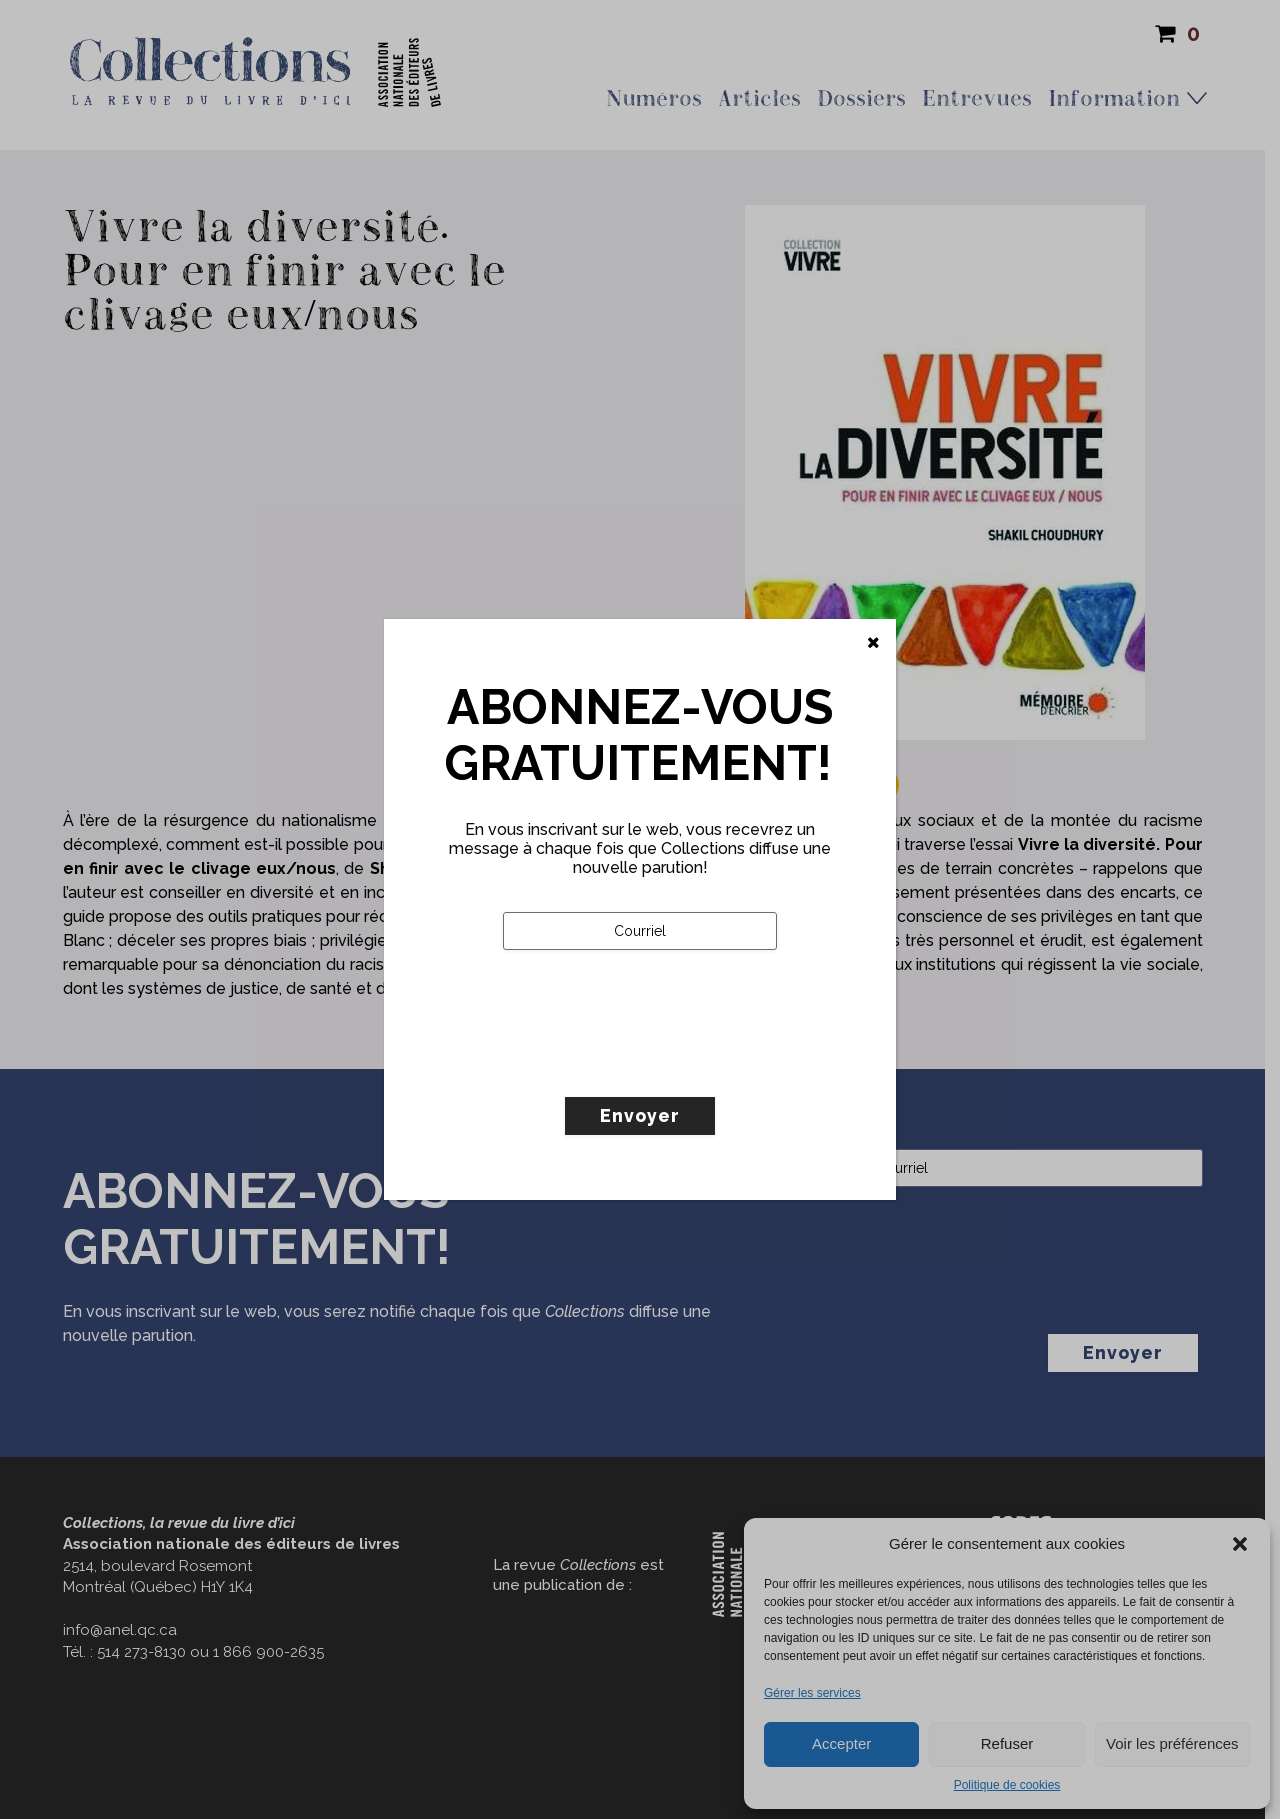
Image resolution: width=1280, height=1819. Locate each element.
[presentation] (655, 1065)
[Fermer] (873, 643)
